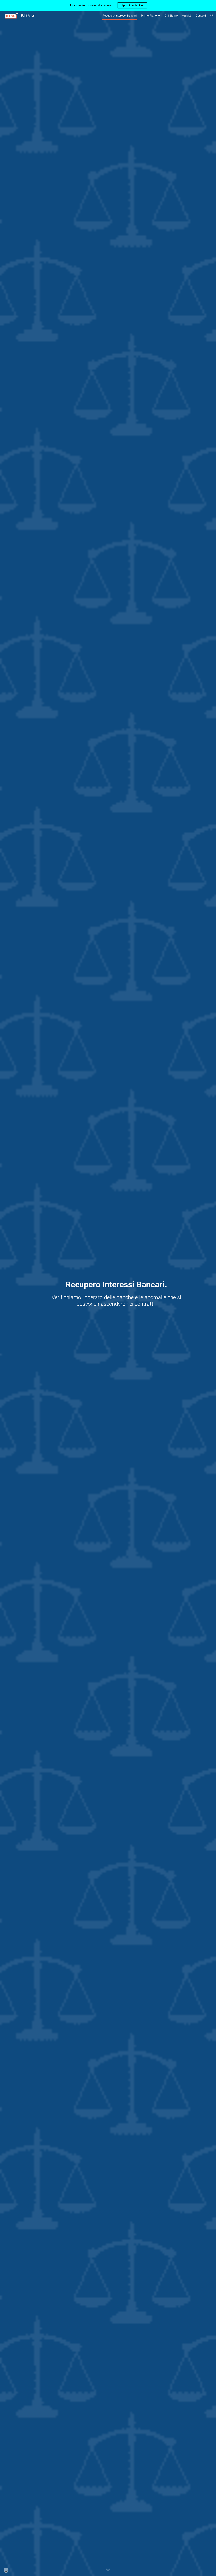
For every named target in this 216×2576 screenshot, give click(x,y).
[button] (212, 15)
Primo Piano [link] (149, 15)
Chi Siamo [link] (171, 15)
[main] (116, 1284)
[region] (108, 5)
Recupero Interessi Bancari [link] (120, 15)
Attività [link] (186, 15)
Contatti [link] (201, 15)
